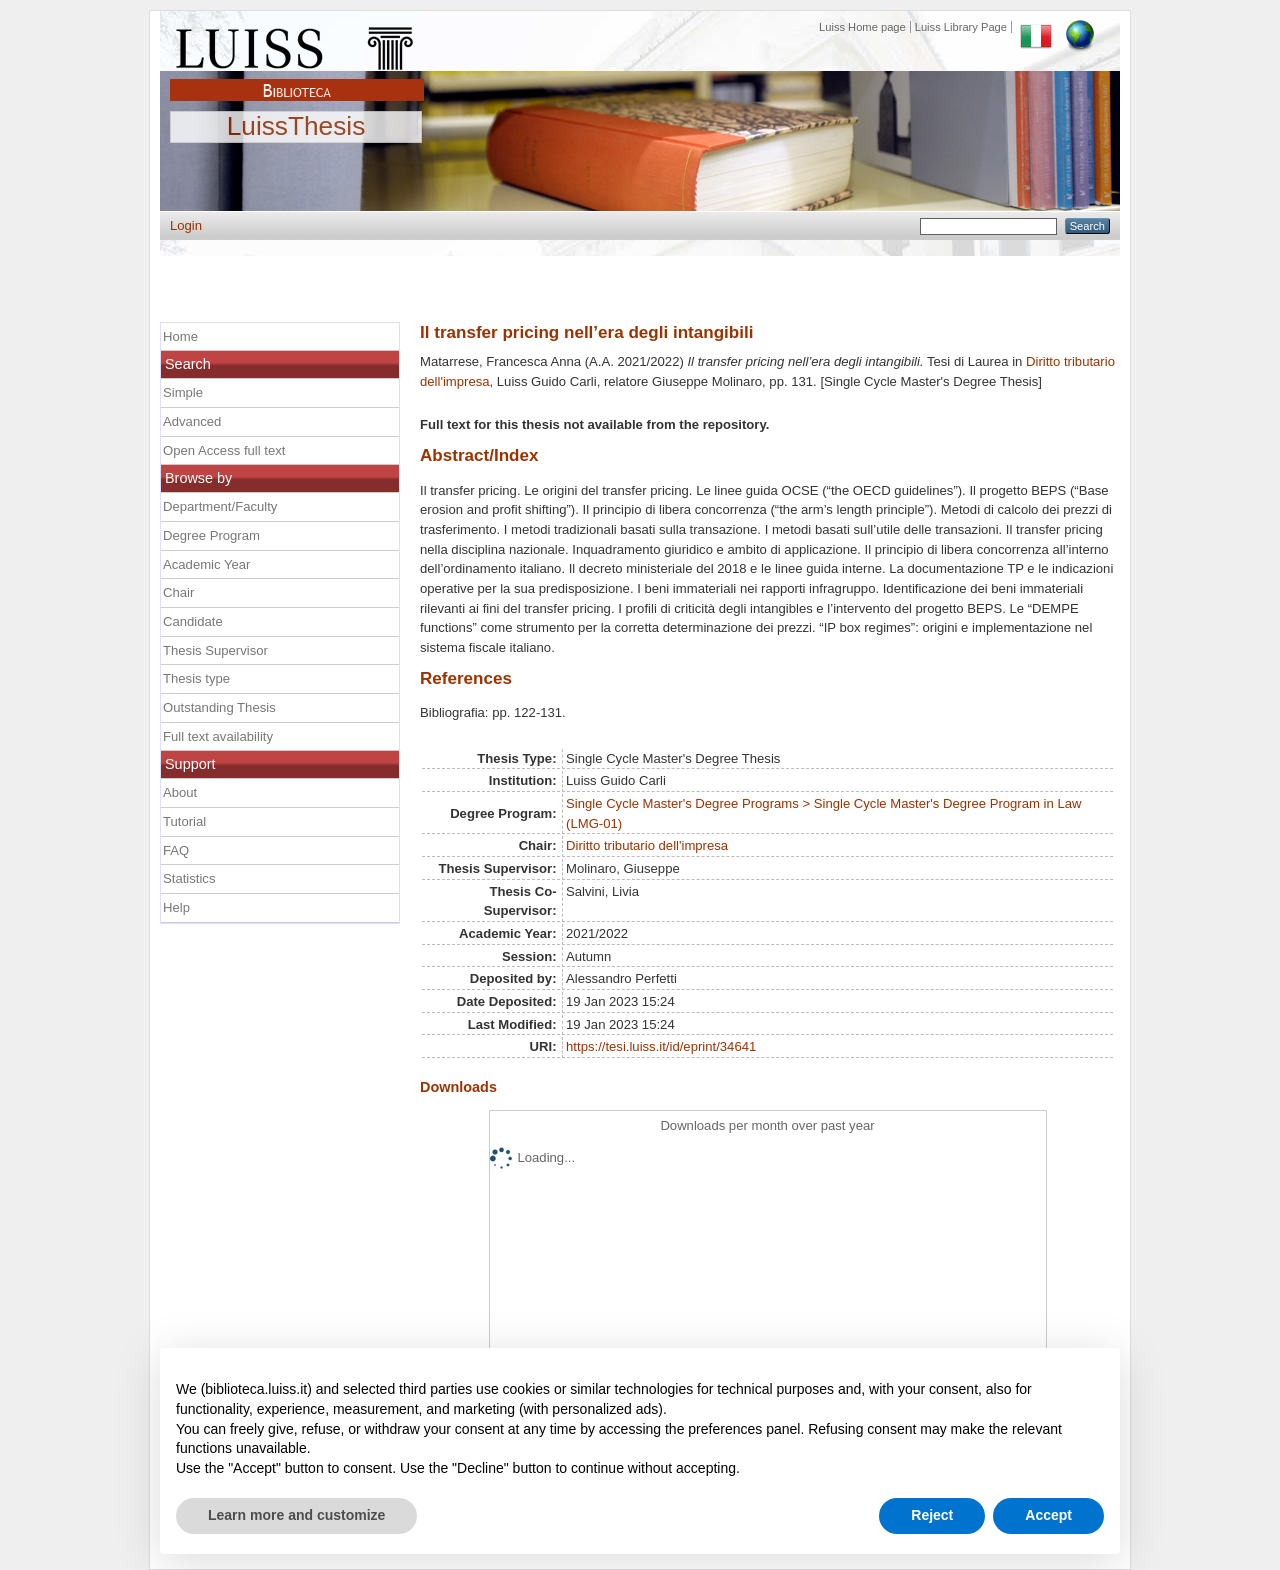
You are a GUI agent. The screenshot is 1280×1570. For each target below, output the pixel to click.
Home (180, 336)
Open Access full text (224, 450)
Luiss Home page (862, 27)
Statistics (189, 878)
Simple (183, 392)
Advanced (192, 421)
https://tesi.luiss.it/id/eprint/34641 (661, 1046)
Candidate (193, 621)
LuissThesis (296, 127)
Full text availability (218, 736)
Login (186, 225)
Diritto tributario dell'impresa (647, 845)
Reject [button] (932, 1515)
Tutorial (184, 821)
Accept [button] (1048, 1515)
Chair (178, 592)
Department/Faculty (220, 506)
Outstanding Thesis (219, 707)
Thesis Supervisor (215, 650)
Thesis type (196, 678)
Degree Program (211, 535)
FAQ (176, 850)
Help (176, 907)
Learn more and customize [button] (296, 1515)
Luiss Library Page (961, 27)
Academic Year (206, 564)
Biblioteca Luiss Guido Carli (297, 79)
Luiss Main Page (297, 44)
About (180, 792)
